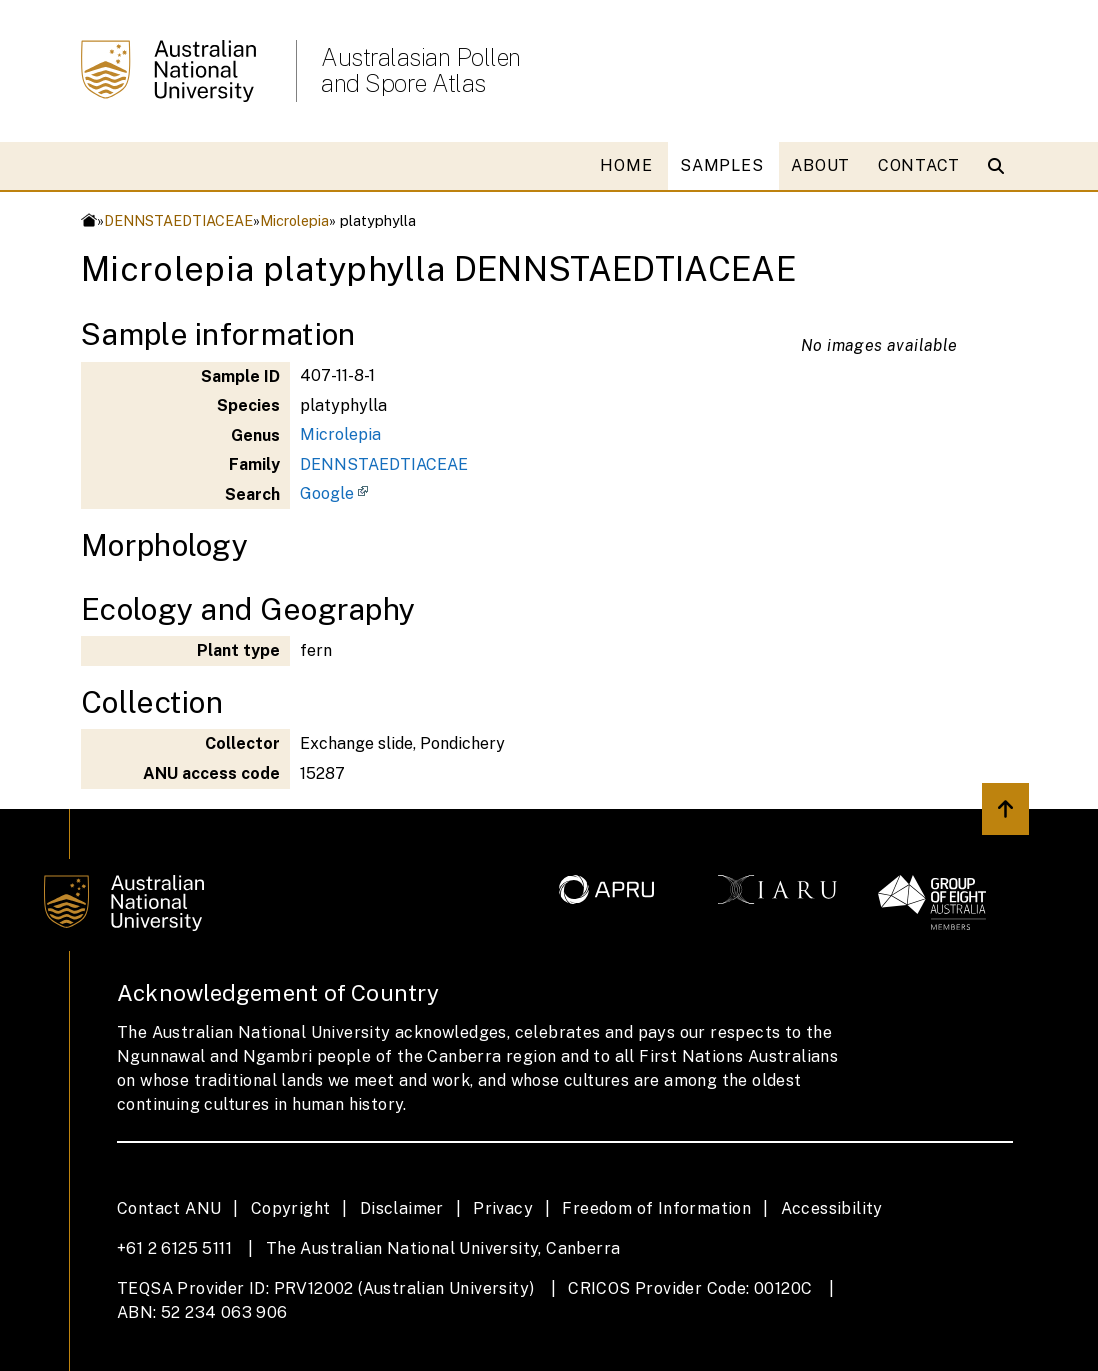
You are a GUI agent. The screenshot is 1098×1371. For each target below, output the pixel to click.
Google (327, 493)
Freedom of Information (656, 1208)
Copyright (291, 1208)
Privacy (503, 1208)
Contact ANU (169, 1208)
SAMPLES (721, 165)
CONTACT (919, 165)
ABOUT (820, 165)
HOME (626, 165)
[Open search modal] (1000, 166)
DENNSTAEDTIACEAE (178, 220)
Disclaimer (402, 1208)
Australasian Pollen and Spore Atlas (421, 70)
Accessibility (832, 1208)
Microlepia (294, 220)
